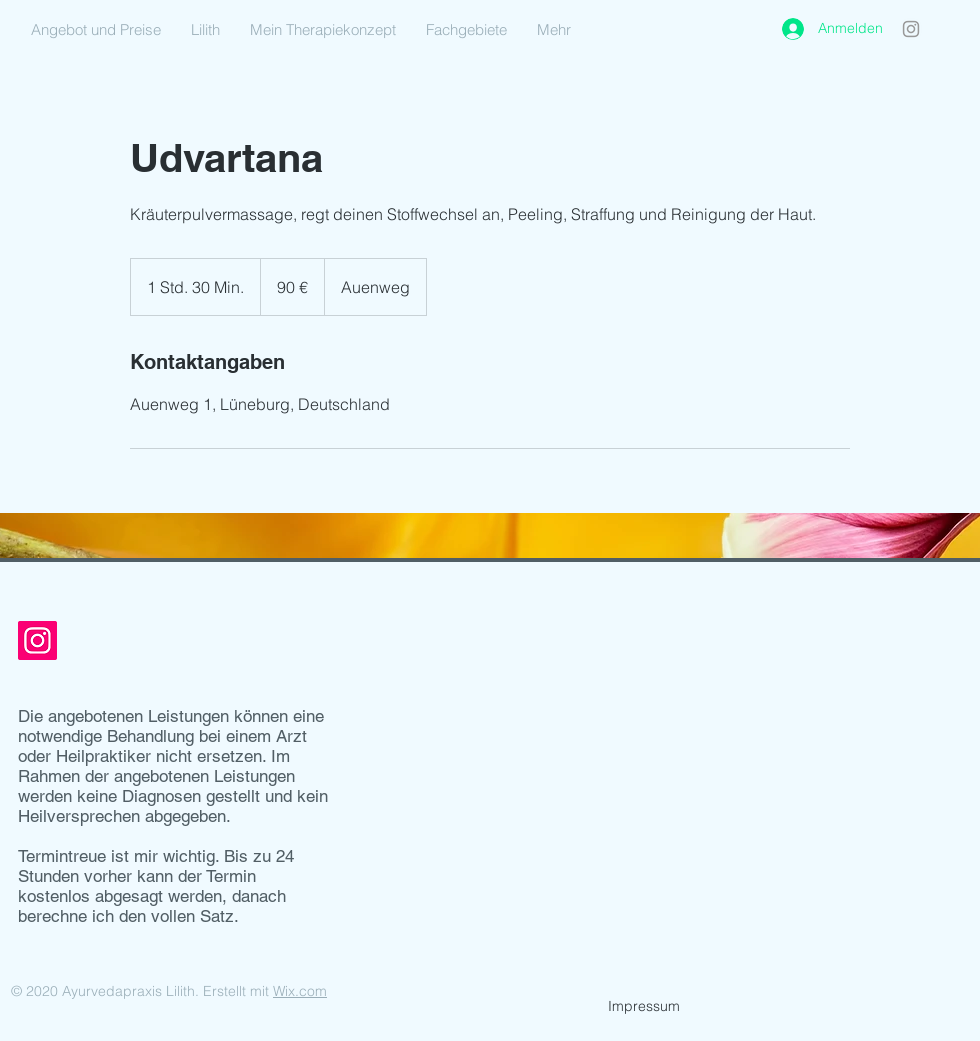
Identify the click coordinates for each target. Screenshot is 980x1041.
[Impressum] (644, 1007)
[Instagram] (911, 29)
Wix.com (300, 991)
